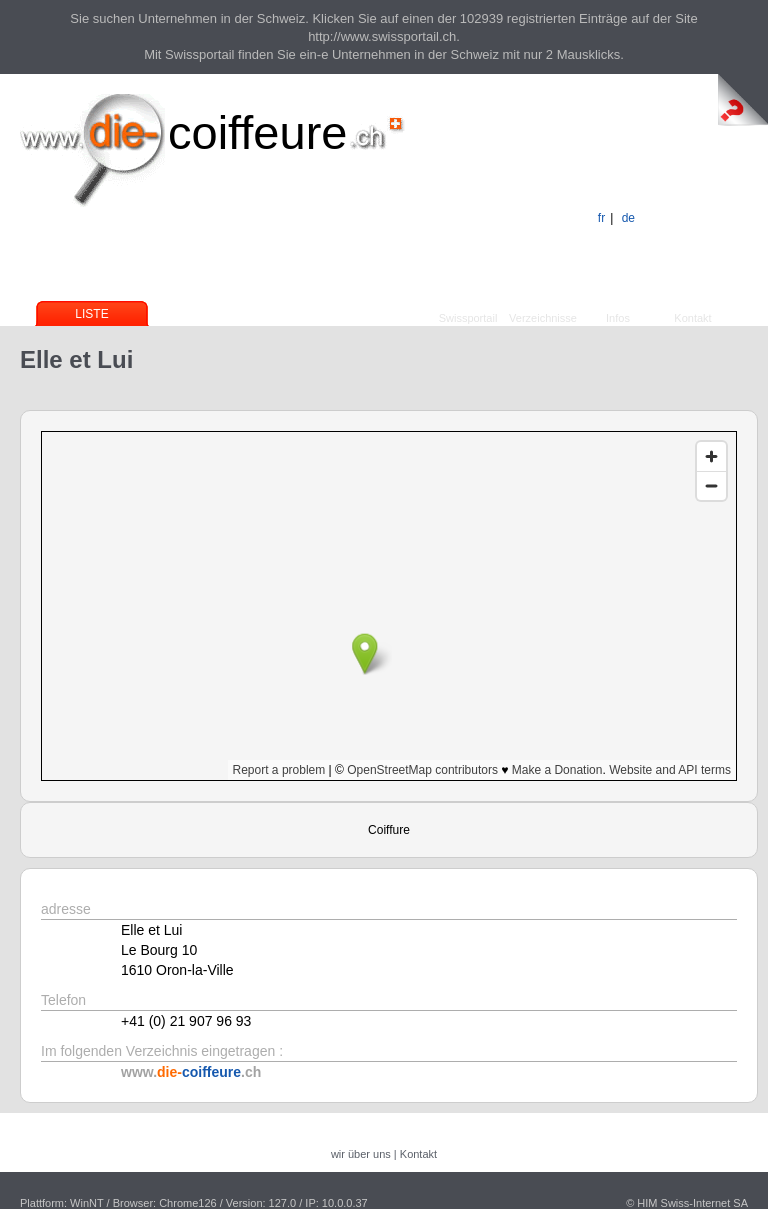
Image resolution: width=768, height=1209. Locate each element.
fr (601, 218)
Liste (91, 314)
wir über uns (361, 1154)
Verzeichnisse (543, 318)
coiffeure (257, 132)
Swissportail (468, 318)
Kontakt (692, 318)
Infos (618, 318)
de (628, 218)
